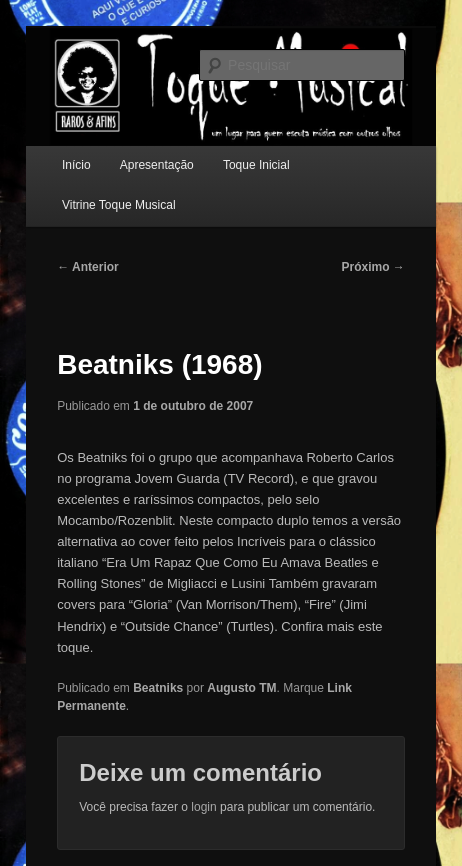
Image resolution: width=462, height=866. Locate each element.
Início (76, 165)
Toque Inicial (256, 165)
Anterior (88, 267)
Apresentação (157, 165)
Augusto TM (241, 688)
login (203, 807)
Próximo (372, 267)
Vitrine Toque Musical (119, 205)
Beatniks (158, 688)
